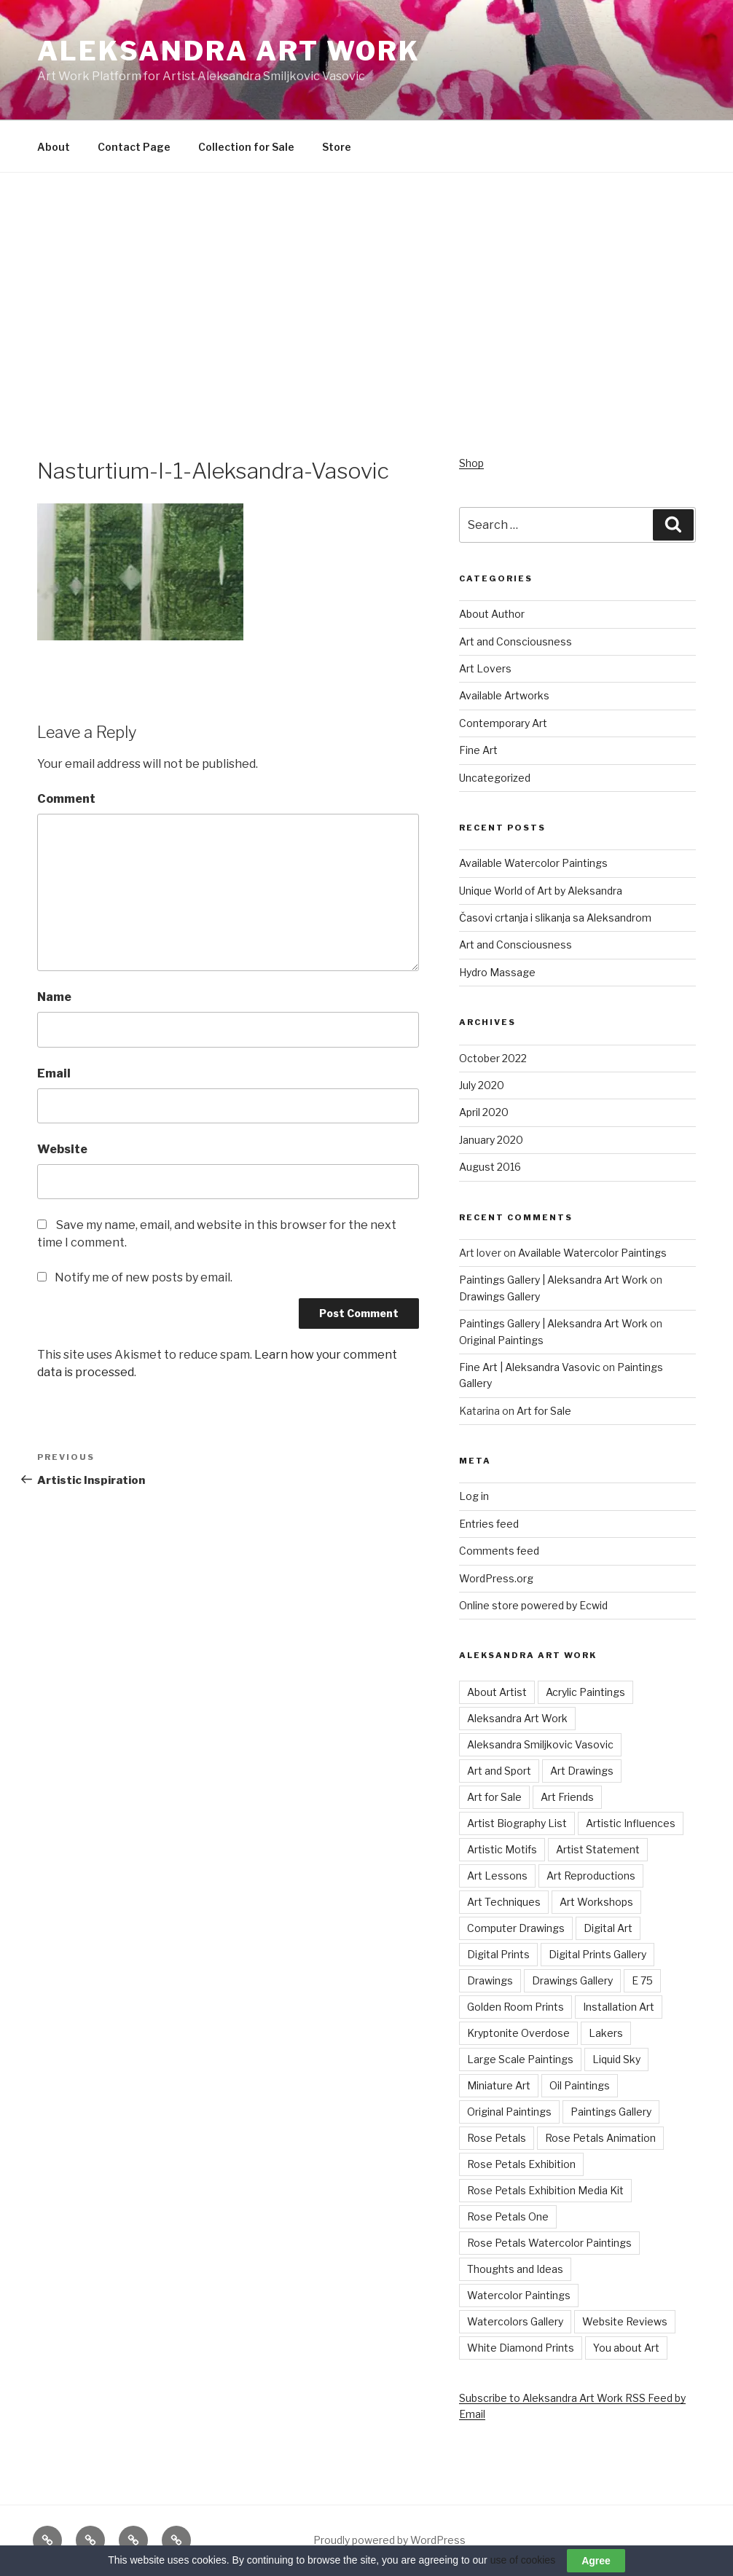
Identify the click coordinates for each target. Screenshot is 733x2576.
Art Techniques (504, 1902)
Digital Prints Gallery (597, 1954)
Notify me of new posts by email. (143, 1277)
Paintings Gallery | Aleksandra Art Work (553, 1279)
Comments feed (499, 1550)
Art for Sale (544, 1411)
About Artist (497, 1692)
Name (54, 997)
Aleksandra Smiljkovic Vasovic (540, 1744)
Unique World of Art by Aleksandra (540, 890)
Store (336, 147)
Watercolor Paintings (519, 2295)
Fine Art (478, 750)
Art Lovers (485, 668)
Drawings (490, 1980)
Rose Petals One (508, 2216)
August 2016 (490, 1167)
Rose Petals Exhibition (521, 2164)
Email (54, 1073)
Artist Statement (598, 1849)
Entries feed (489, 1523)
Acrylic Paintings (585, 1692)
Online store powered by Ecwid (533, 1605)
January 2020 (491, 1140)
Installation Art (618, 2006)
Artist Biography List (517, 1823)
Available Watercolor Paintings (533, 863)
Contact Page (134, 147)
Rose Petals (496, 2138)
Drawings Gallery (499, 1296)
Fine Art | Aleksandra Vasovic (529, 1367)
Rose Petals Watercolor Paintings (549, 2243)
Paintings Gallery (611, 2111)
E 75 (642, 1980)
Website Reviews (624, 2321)
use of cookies (523, 2560)
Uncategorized (494, 777)
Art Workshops (596, 1902)
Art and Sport (499, 1770)
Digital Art (608, 1928)
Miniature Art (498, 2085)
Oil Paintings (579, 2085)
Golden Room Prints (515, 2006)
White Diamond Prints (520, 2347)
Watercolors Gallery (515, 2321)
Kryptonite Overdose (518, 2033)
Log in (474, 1496)
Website (62, 1149)
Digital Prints (498, 1954)
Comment (66, 799)
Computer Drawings (516, 1928)
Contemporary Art (503, 723)
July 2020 (481, 1085)
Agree (596, 2561)
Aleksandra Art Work (228, 51)
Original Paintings (501, 1340)
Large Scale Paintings (520, 2059)
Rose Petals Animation (600, 2138)
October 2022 (493, 1058)
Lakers (606, 2033)
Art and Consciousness (515, 641)
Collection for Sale (246, 147)
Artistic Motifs (502, 1849)
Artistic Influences (630, 1823)
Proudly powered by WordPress (389, 2540)
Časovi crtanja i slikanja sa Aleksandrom (555, 917)
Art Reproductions (590, 1875)
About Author (492, 614)
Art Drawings (582, 1770)
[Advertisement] (366, 346)
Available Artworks (504, 695)
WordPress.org (496, 1578)
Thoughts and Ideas (515, 2269)
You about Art (626, 2347)
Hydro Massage (497, 972)
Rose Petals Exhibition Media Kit (545, 2190)
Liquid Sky (616, 2059)
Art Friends (567, 1797)
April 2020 (484, 1112)
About (53, 147)
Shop (471, 463)
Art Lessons (497, 1875)
